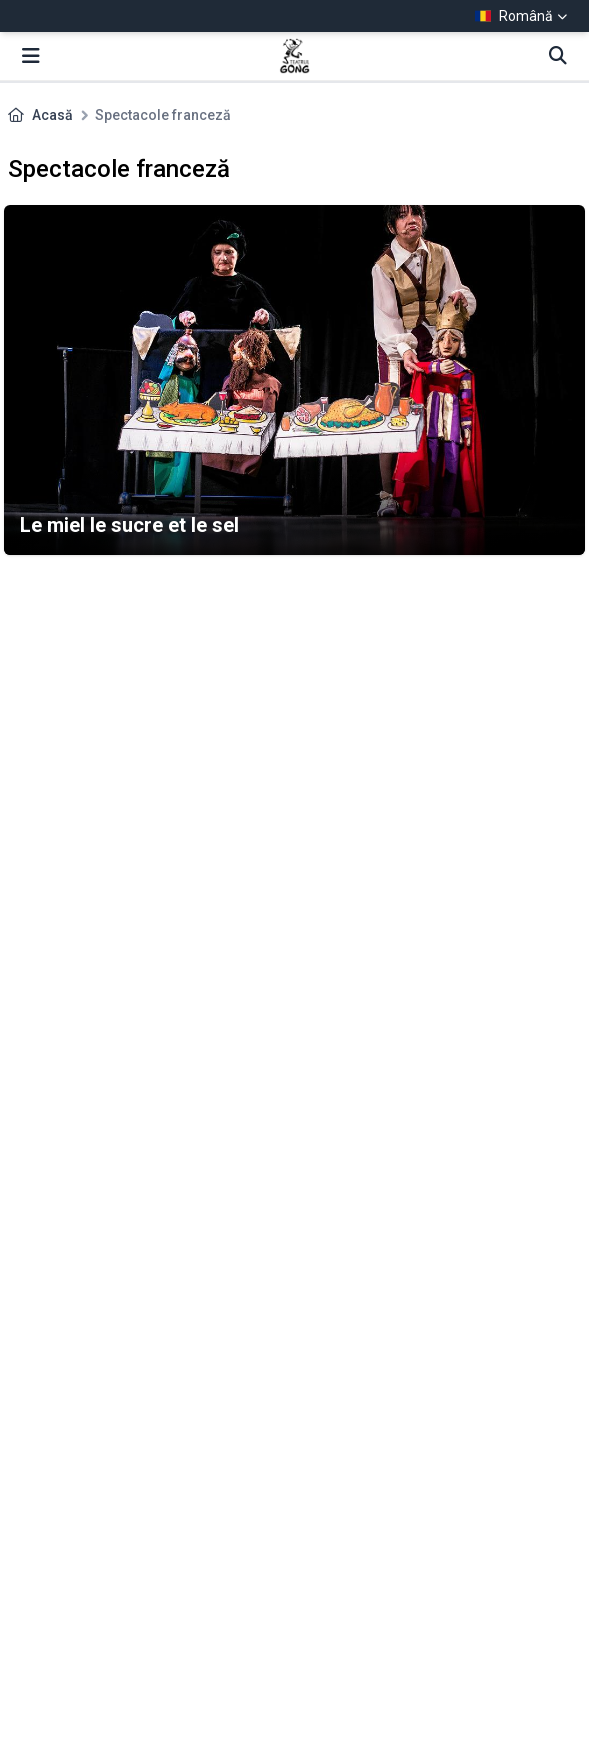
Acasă (52, 115)
